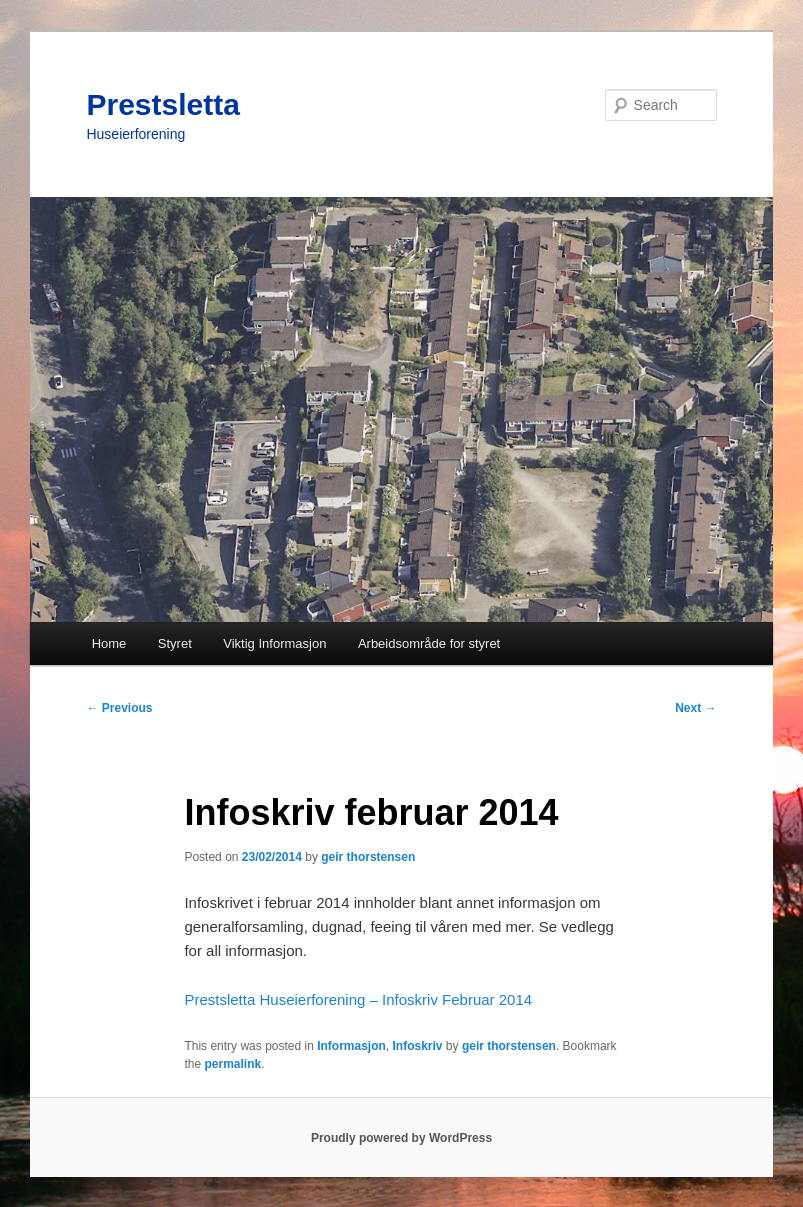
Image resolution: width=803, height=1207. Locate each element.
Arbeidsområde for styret (429, 643)
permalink (232, 1064)
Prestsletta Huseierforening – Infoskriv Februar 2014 (358, 999)
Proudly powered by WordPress (401, 1138)
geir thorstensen (368, 857)
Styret (175, 643)
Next (695, 708)
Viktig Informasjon (274, 643)
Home (109, 643)
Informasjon (351, 1046)
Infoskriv (418, 1046)
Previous (119, 708)
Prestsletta (162, 104)
